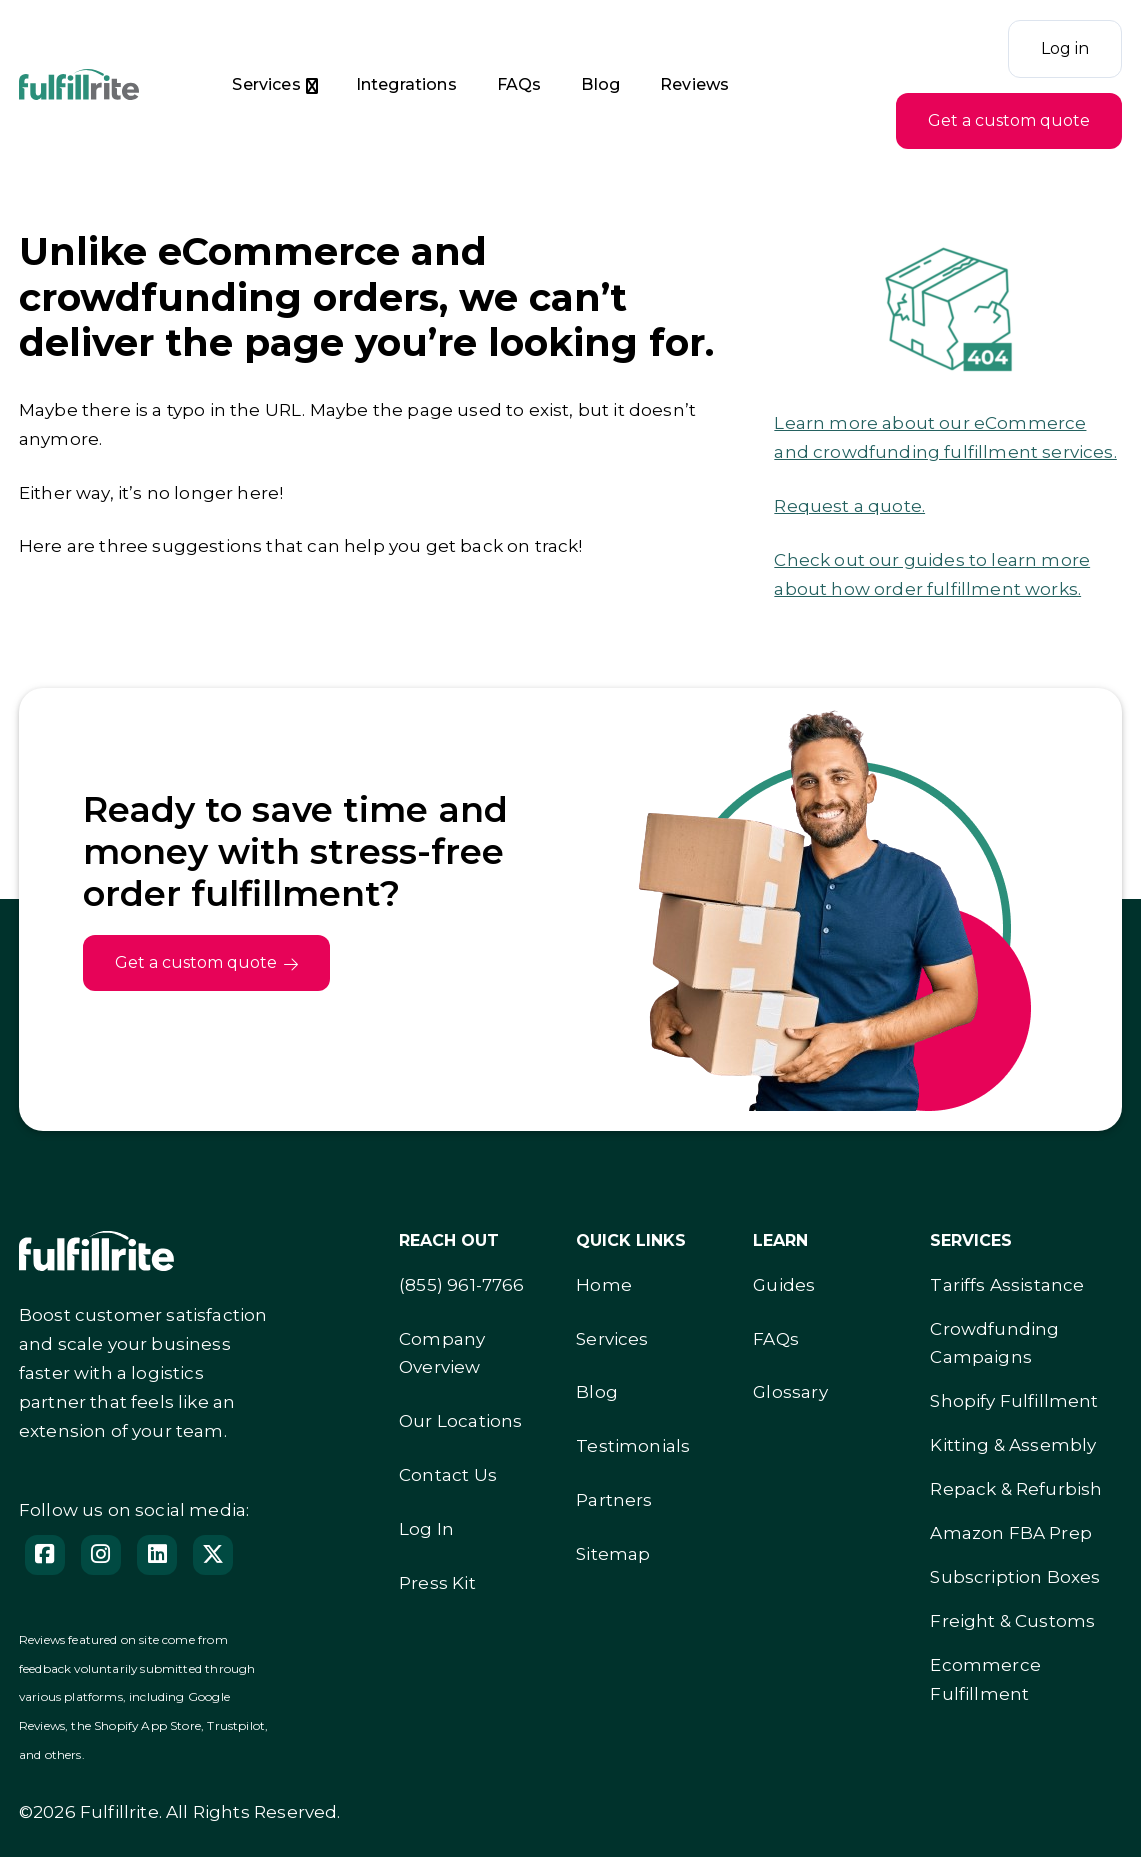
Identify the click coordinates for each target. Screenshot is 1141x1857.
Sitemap (613, 1554)
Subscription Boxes (1015, 1577)
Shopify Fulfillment (1014, 1401)
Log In (426, 1529)
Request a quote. (849, 506)
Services (266, 84)
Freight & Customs (1012, 1621)
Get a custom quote (1009, 120)
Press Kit (437, 1583)
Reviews (694, 84)
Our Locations (460, 1421)
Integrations (406, 84)
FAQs (519, 84)
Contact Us (448, 1475)
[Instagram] (101, 1555)
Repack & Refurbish (1016, 1489)
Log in (1065, 48)
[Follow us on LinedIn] (157, 1555)
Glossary (790, 1392)
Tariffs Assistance (1007, 1285)
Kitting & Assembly (1013, 1445)
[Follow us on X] (213, 1555)
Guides (784, 1285)
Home (604, 1285)
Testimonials (633, 1446)
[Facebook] (45, 1555)
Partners (614, 1500)
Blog (600, 84)
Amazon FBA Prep (1011, 1533)
